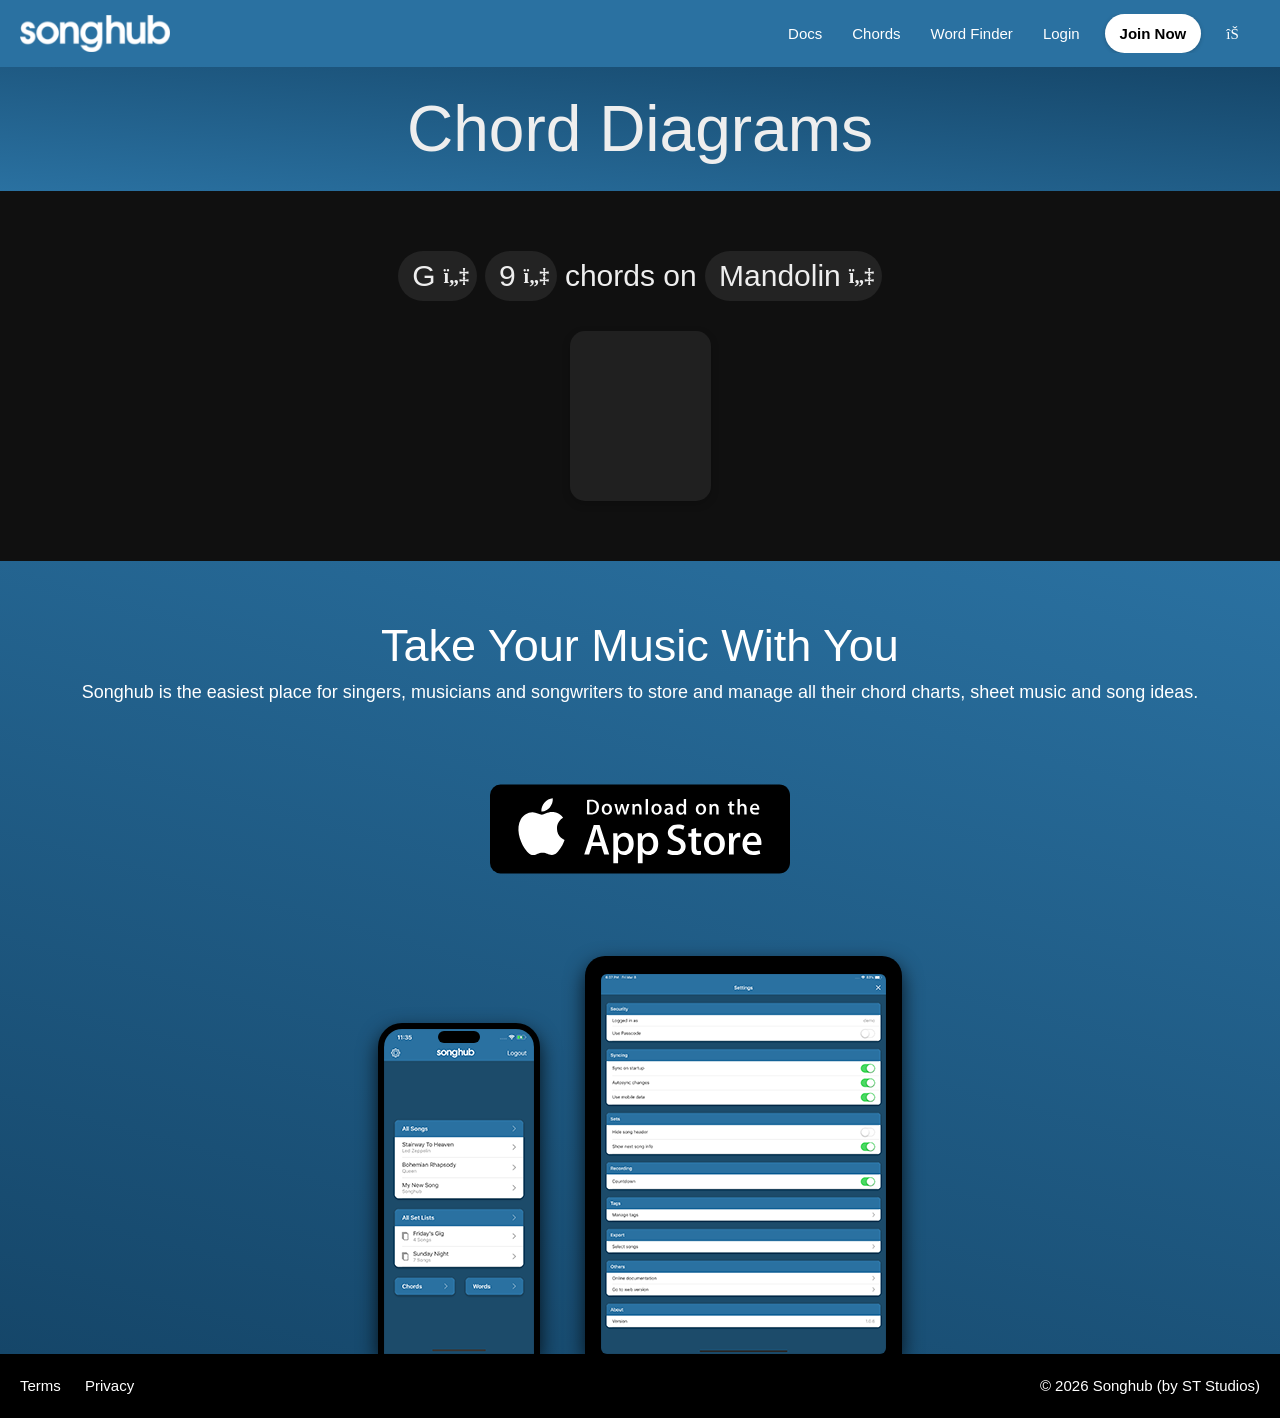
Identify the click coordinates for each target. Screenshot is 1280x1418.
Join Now (1153, 33)
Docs (805, 33)
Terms (42, 1385)
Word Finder (972, 33)
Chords (876, 33)
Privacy (109, 1385)
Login (1061, 33)
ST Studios (1218, 1385)
